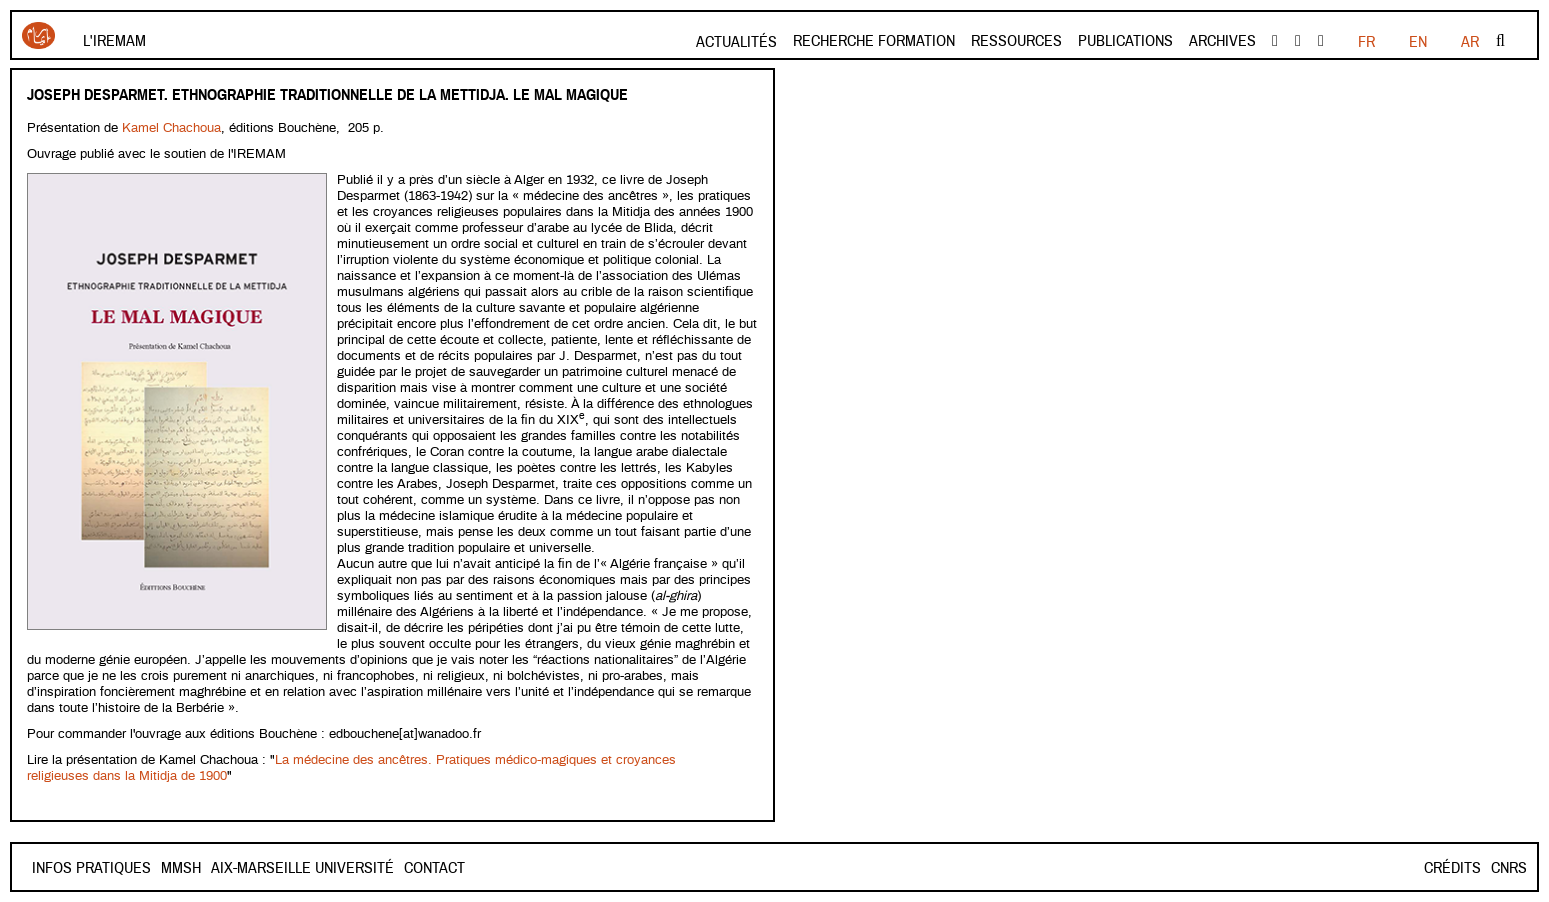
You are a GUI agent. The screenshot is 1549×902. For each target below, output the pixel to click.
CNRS (1509, 868)
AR (1470, 42)
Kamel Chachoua (171, 128)
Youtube (1298, 41)
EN (1418, 42)
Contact (191, 868)
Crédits (1452, 868)
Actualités (736, 42)
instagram (1321, 41)
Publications (1125, 41)
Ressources (1016, 41)
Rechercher (1500, 41)
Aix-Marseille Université (373, 868)
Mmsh (252, 868)
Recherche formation (874, 41)
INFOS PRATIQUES (91, 868)
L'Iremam (114, 41)
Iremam (38, 35)
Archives (1222, 41)
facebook (1275, 41)
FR (1366, 42)
